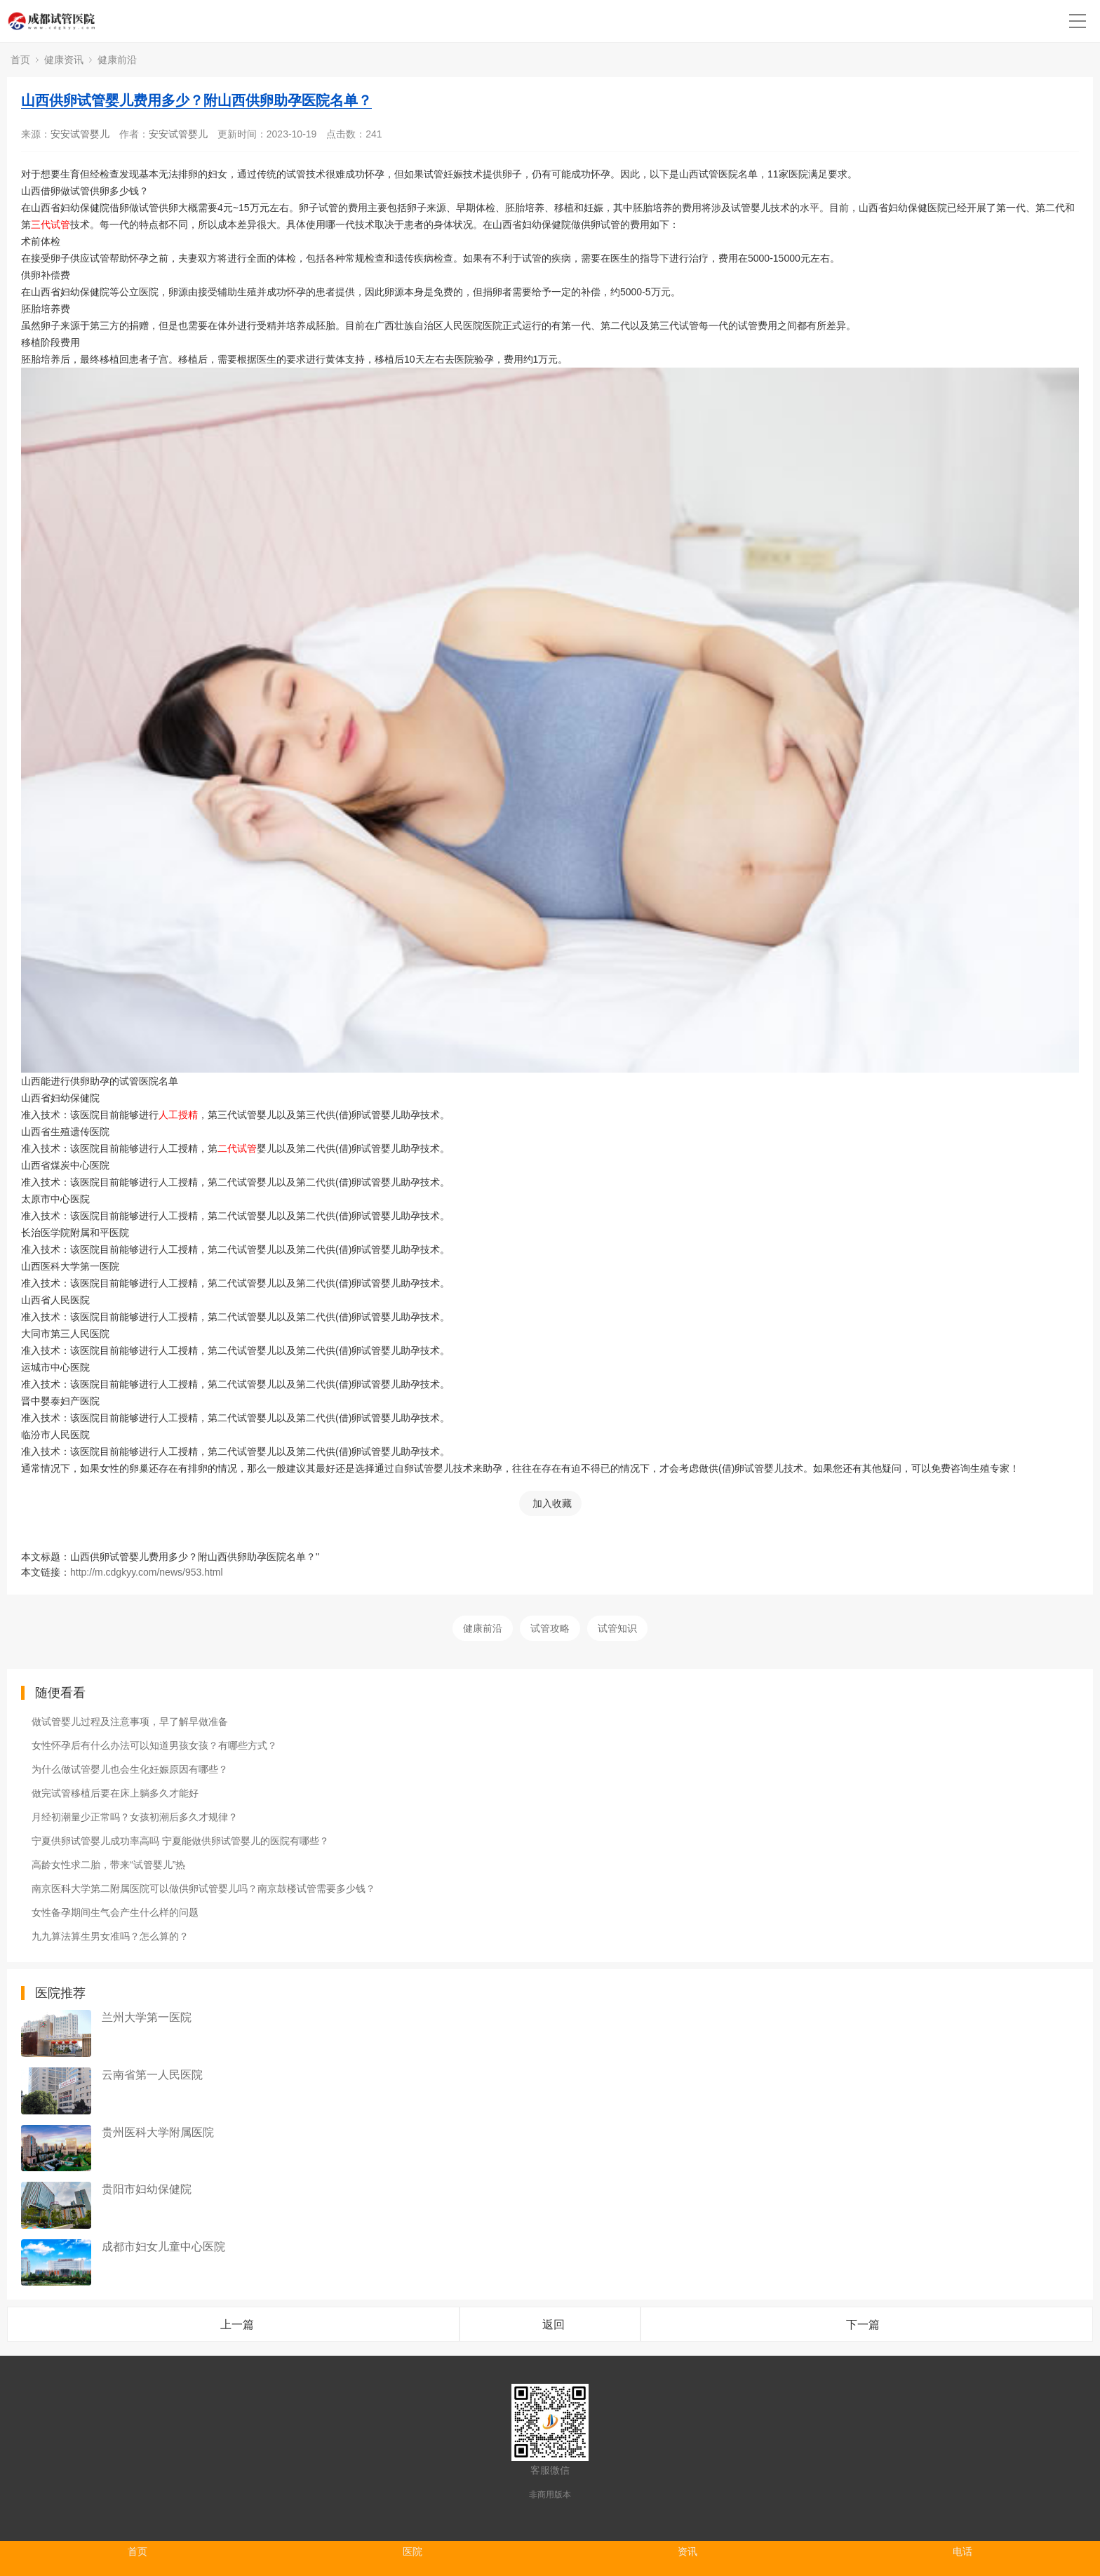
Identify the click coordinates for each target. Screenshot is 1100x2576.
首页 (20, 59)
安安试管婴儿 (80, 134)
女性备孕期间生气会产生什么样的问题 (115, 1912)
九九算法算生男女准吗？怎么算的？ (110, 1936)
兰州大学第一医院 (147, 2017)
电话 (962, 2551)
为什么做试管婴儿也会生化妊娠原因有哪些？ (130, 1769)
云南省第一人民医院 (152, 2075)
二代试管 (237, 1148)
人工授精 (178, 1114)
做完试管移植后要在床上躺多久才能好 (115, 1793)
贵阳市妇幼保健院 (147, 2189)
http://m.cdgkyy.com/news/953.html (146, 1572)
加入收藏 (552, 1503)
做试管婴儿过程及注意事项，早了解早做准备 (130, 1721)
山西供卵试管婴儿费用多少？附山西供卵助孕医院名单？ (196, 100)
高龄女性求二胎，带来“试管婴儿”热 (108, 1864)
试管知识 (617, 1628)
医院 (412, 2551)
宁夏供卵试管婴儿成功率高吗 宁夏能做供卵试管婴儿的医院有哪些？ (180, 1840)
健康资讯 (63, 59)
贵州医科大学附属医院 (158, 2132)
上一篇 (237, 2324)
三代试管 (50, 224)
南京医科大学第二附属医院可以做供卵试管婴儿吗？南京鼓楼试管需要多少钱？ (203, 1888)
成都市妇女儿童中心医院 (163, 2247)
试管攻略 (550, 1628)
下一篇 (863, 2324)
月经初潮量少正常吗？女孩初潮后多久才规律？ (135, 1817)
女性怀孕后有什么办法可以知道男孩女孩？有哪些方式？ (154, 1745)
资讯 (687, 2551)
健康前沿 (117, 59)
